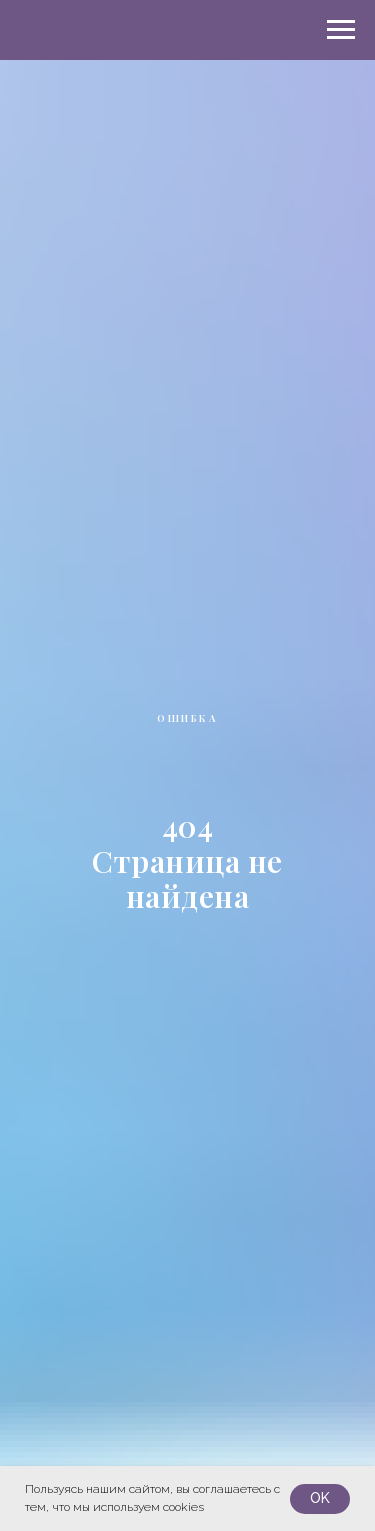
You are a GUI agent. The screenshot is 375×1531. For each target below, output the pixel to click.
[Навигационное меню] (341, 30)
